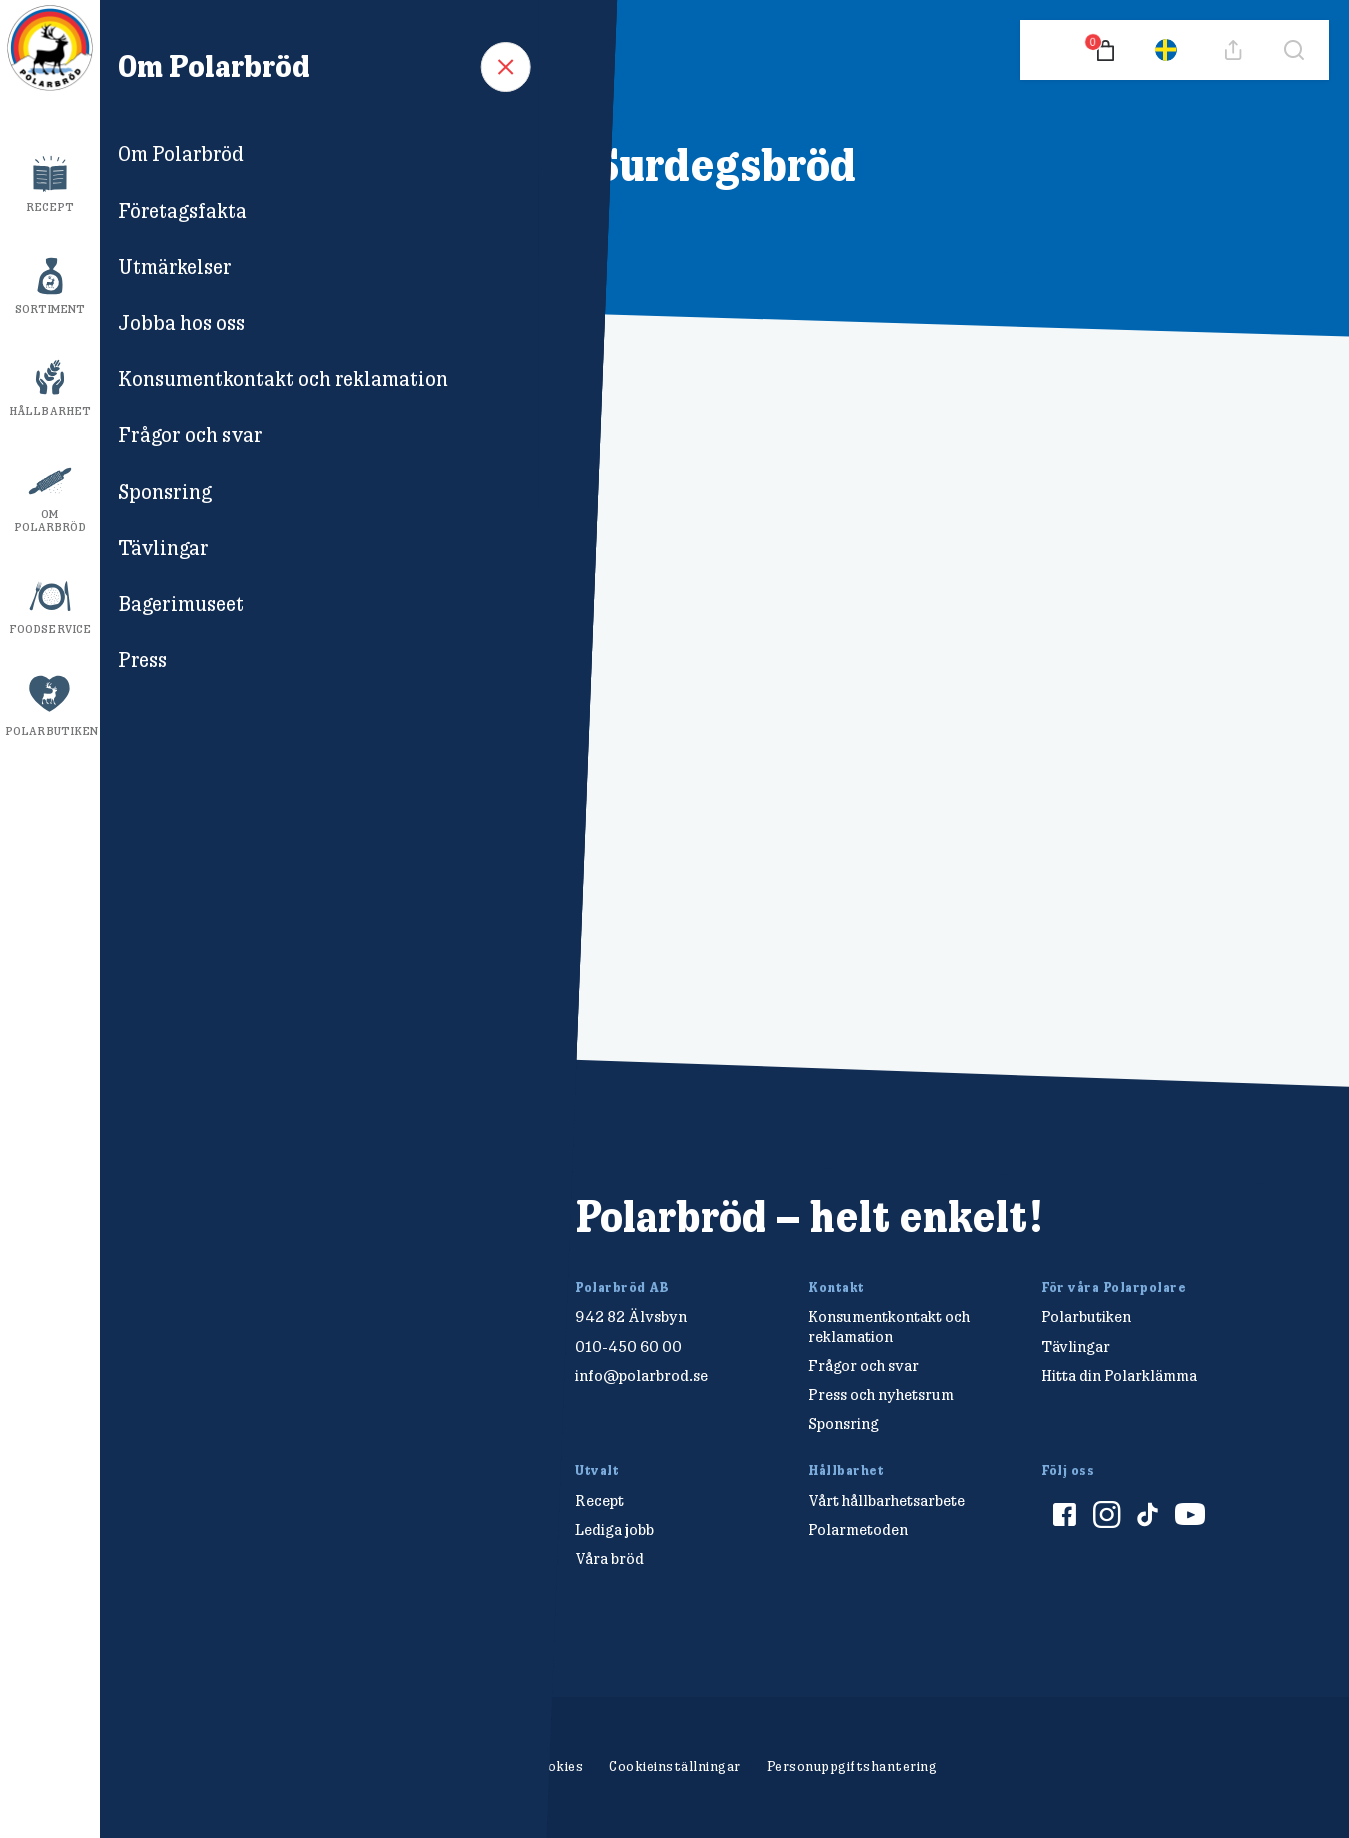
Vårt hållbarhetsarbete (886, 1500)
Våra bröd (609, 1558)
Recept (50, 207)
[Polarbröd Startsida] (229, 1238)
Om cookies (544, 1766)
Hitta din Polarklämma (1119, 1375)
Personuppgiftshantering (852, 1766)
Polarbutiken (51, 731)
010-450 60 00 (628, 1346)
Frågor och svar (863, 1365)
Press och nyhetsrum (881, 1394)
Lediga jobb (614, 1529)
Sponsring (843, 1423)
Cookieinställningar (675, 1766)
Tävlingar (1075, 1346)
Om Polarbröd (50, 520)
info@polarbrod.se (641, 1375)
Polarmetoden (858, 1529)
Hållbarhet (50, 411)
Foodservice (50, 629)
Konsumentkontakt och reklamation (889, 1326)
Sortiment (50, 309)
